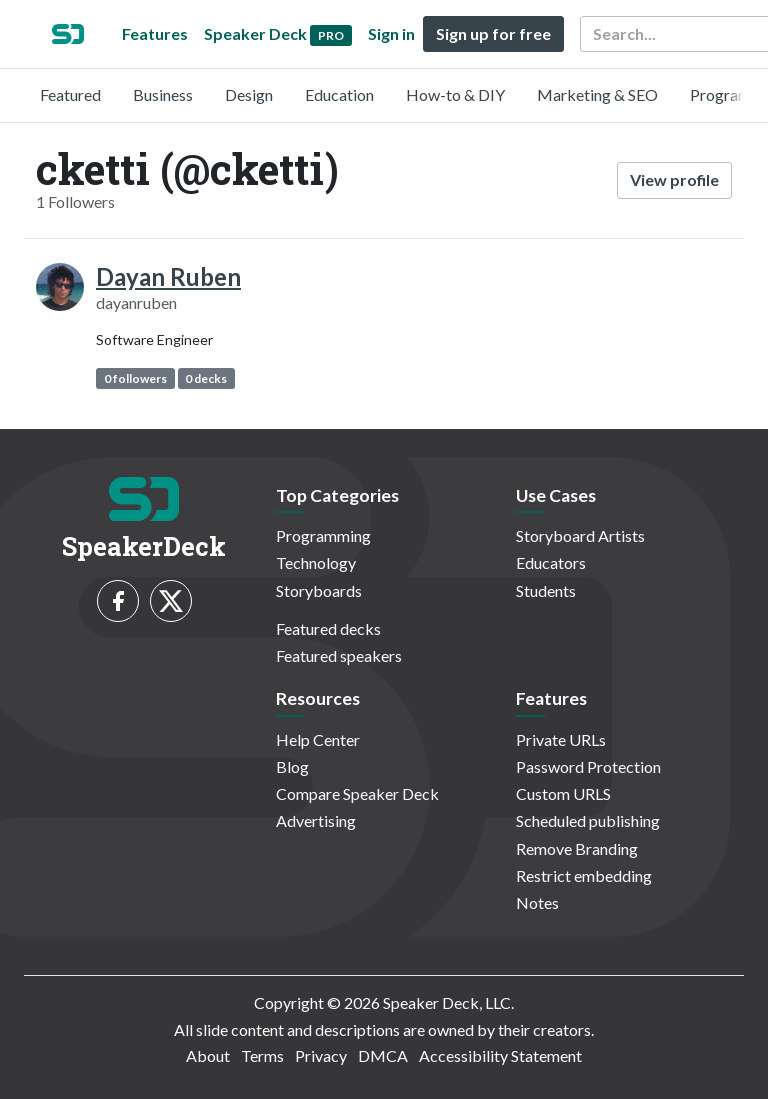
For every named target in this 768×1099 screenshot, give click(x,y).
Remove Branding (577, 848)
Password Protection (588, 766)
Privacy (321, 1055)
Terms (262, 1055)
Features (155, 33)
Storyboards (319, 590)
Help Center (318, 739)
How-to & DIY (455, 94)
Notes (537, 902)
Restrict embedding (584, 875)
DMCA (383, 1055)
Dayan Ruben (168, 276)
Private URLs (561, 739)
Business (163, 94)
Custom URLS (563, 793)
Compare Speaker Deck (357, 793)
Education (339, 94)
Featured (70, 94)
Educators (551, 562)
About (208, 1055)
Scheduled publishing (588, 820)
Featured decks (328, 628)
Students (546, 590)
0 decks (206, 378)
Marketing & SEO (597, 94)
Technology (316, 562)
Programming (323, 535)
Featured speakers (339, 655)
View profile (674, 179)
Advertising (316, 820)
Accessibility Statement (500, 1055)
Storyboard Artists (580, 535)
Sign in (391, 33)
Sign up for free (493, 33)
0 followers (135, 378)
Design (249, 94)
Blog (292, 766)
